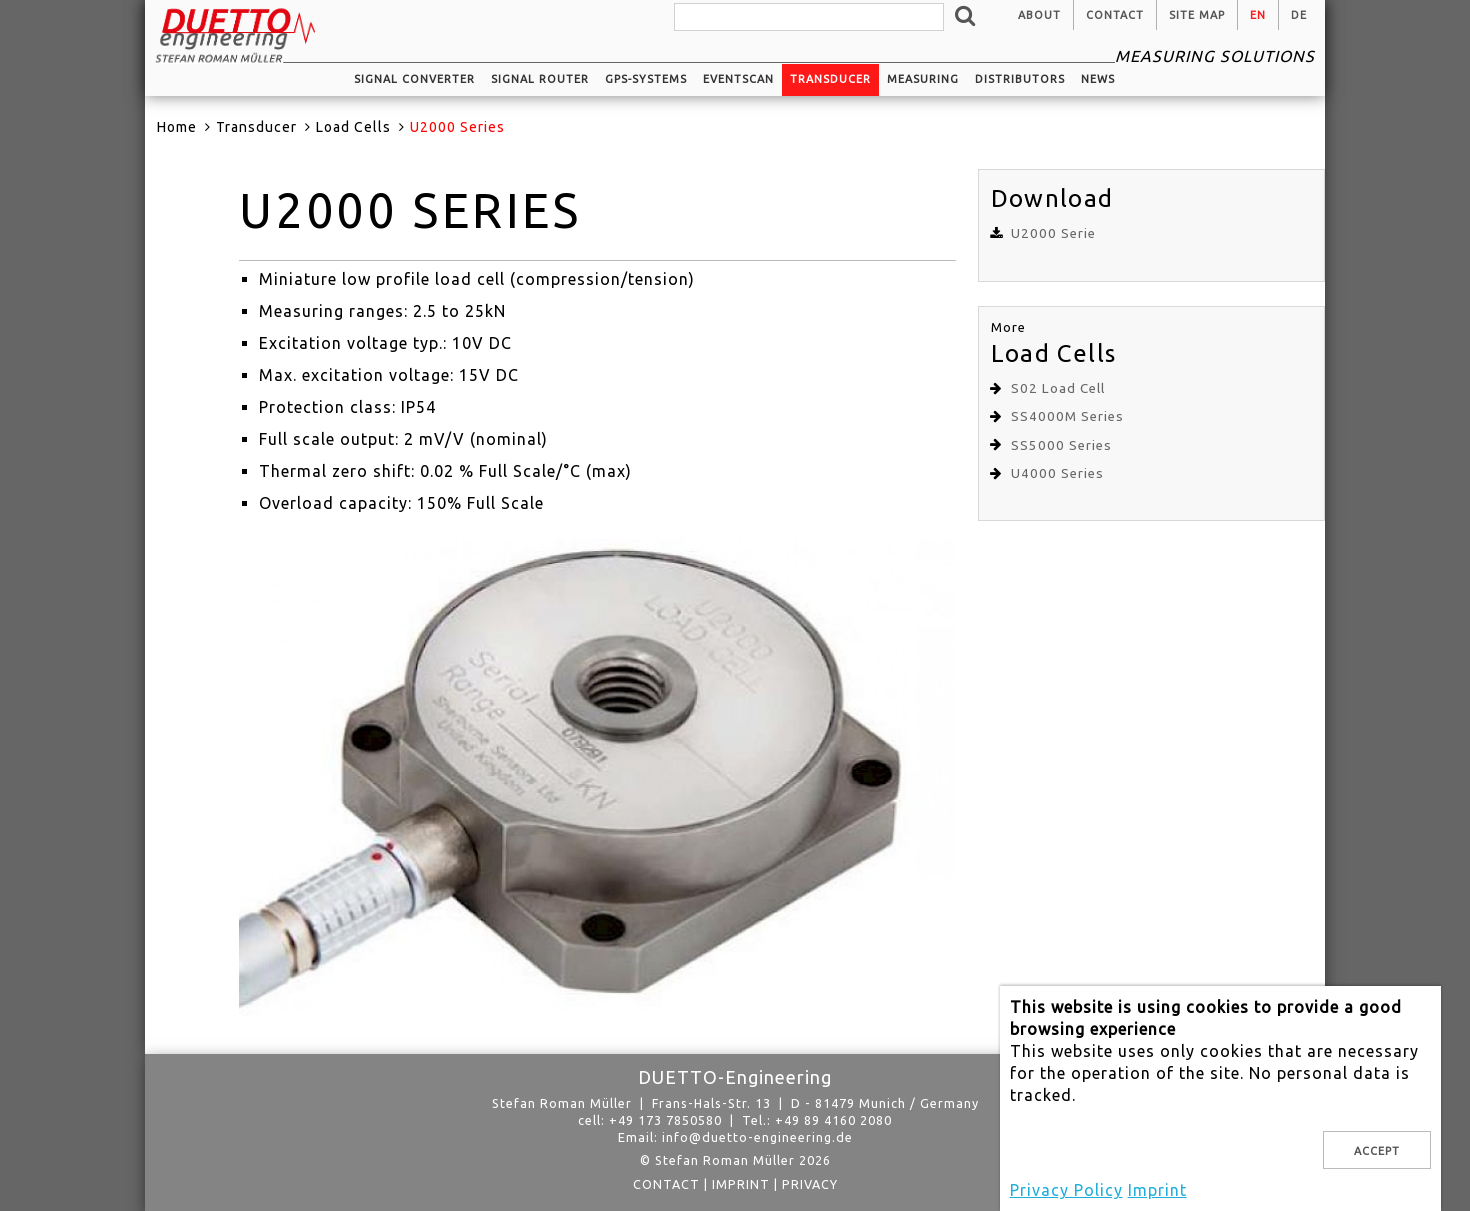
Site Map (1197, 15)
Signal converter (414, 79)
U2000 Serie (1053, 233)
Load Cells (353, 127)
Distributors (1020, 79)
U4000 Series (1057, 473)
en (1258, 15)
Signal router (540, 79)
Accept (1377, 1151)
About (1039, 15)
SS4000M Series (1067, 416)
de (1299, 15)
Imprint (741, 1184)
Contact (1115, 15)
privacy (810, 1184)
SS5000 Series (1061, 445)
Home (177, 127)
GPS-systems (646, 79)
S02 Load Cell (1058, 388)
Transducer (830, 79)
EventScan (738, 79)
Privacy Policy (1066, 1190)
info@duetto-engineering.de (757, 1137)
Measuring (923, 79)
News (1098, 79)
